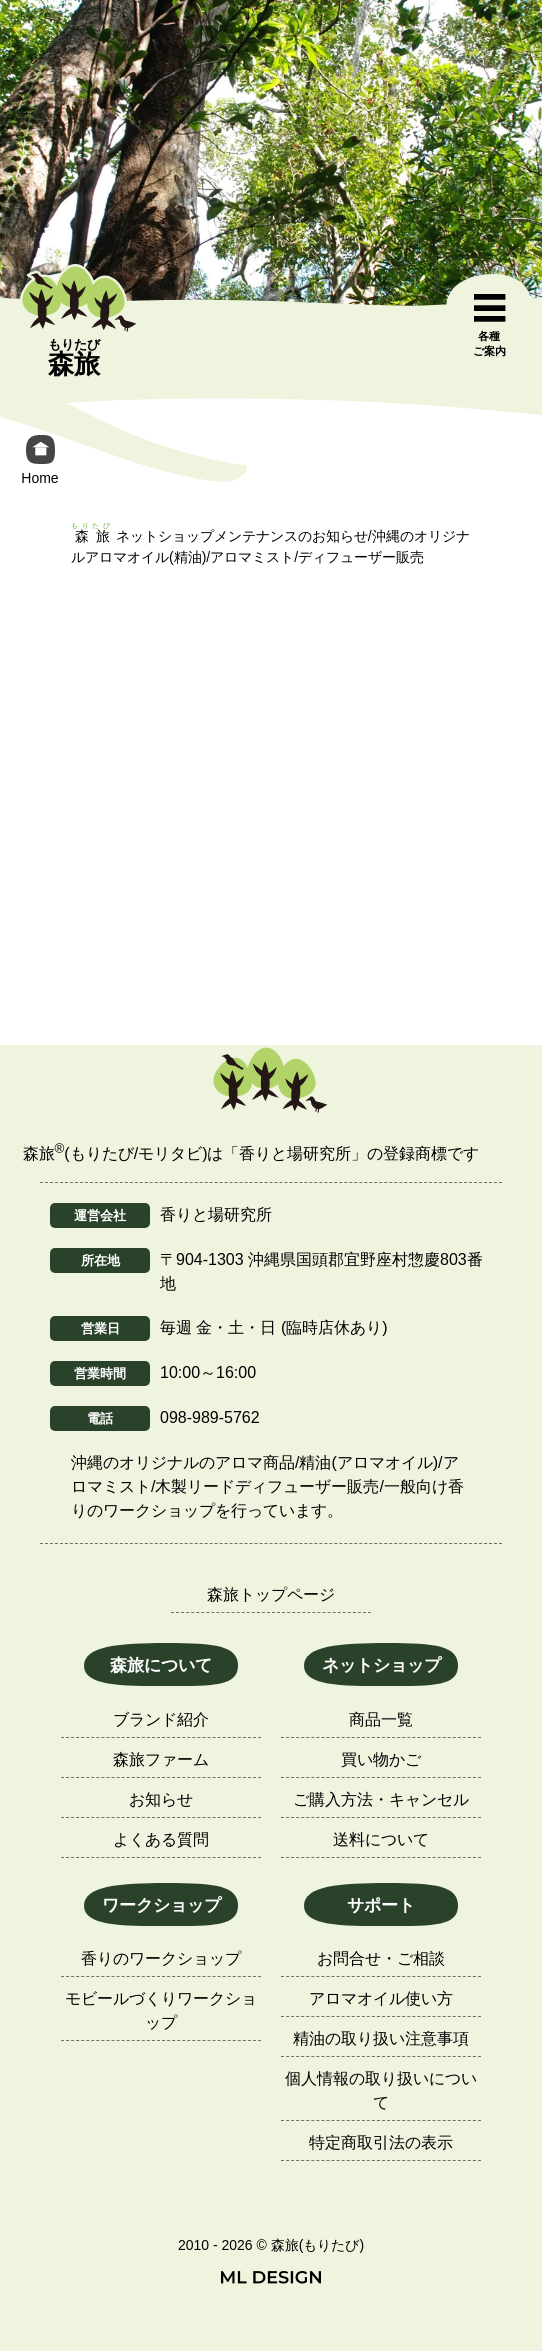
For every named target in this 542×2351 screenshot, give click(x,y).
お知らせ (161, 1799)
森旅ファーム (161, 1759)
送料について (381, 1839)
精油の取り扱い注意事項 (381, 2038)
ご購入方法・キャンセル (381, 1799)
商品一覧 (381, 1719)
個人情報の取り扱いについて (381, 2090)
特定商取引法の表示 (381, 2142)
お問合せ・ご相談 (381, 1958)
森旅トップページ (271, 1594)
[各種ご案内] (489, 326)
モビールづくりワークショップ (161, 2010)
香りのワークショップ (161, 1958)
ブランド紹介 (161, 1719)
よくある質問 (161, 1839)
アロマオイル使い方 (381, 1998)
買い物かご (381, 1759)
